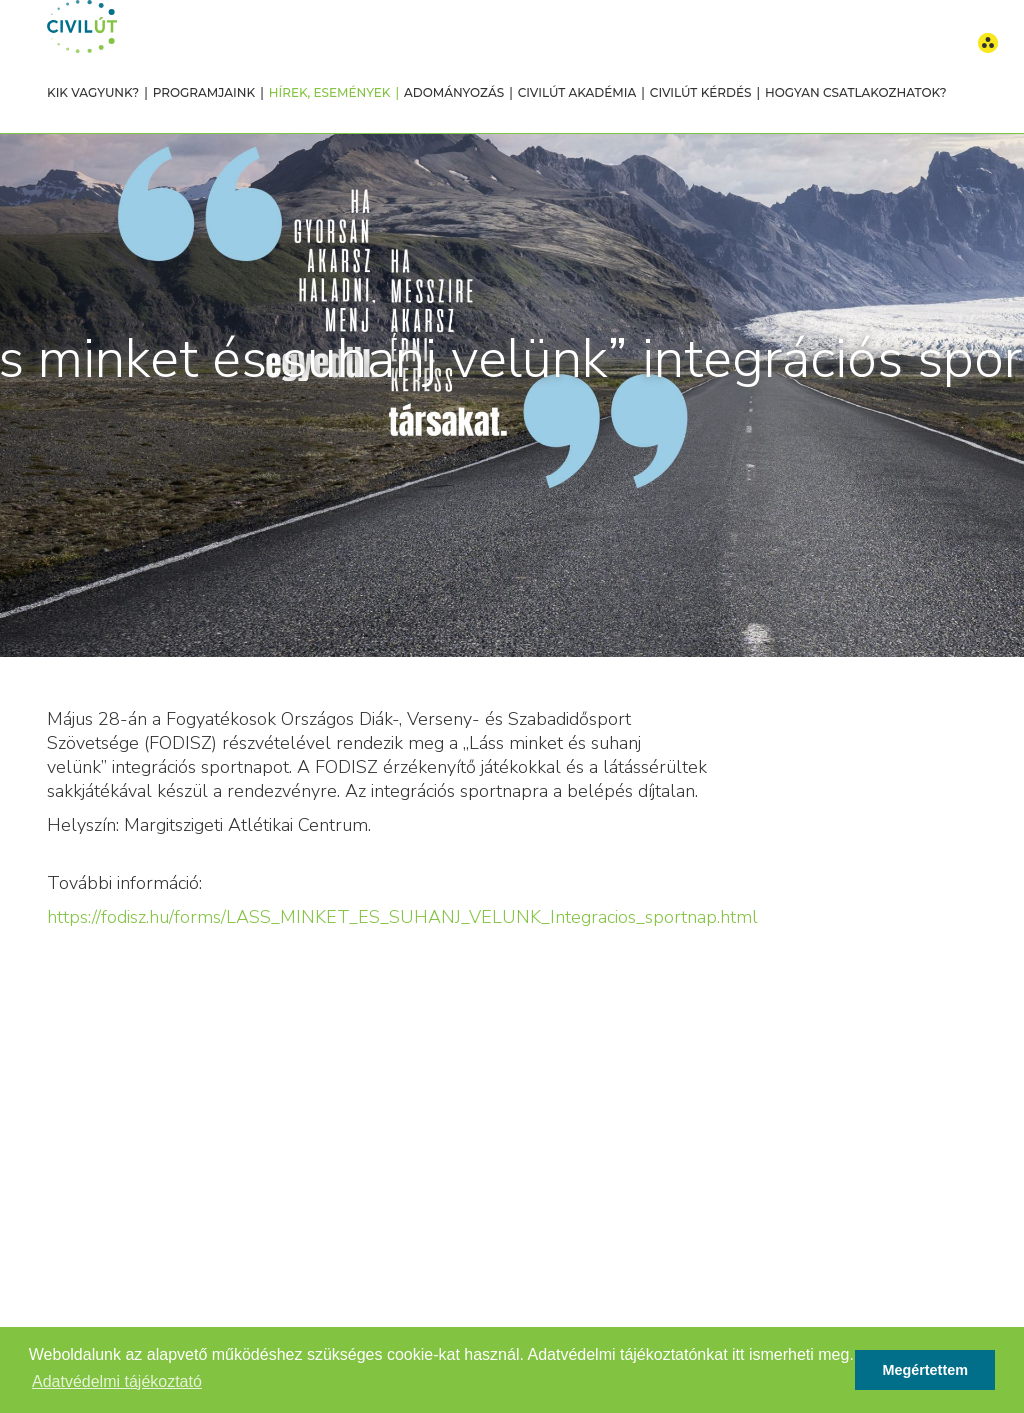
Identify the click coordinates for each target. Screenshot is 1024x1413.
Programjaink (204, 92)
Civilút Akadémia (577, 92)
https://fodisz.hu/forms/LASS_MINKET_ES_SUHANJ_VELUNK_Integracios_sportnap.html (402, 917)
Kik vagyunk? (93, 92)
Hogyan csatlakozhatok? (856, 92)
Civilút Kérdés (701, 92)
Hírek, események (330, 92)
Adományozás (454, 92)
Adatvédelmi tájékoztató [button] (117, 1381)
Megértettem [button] (925, 1370)
